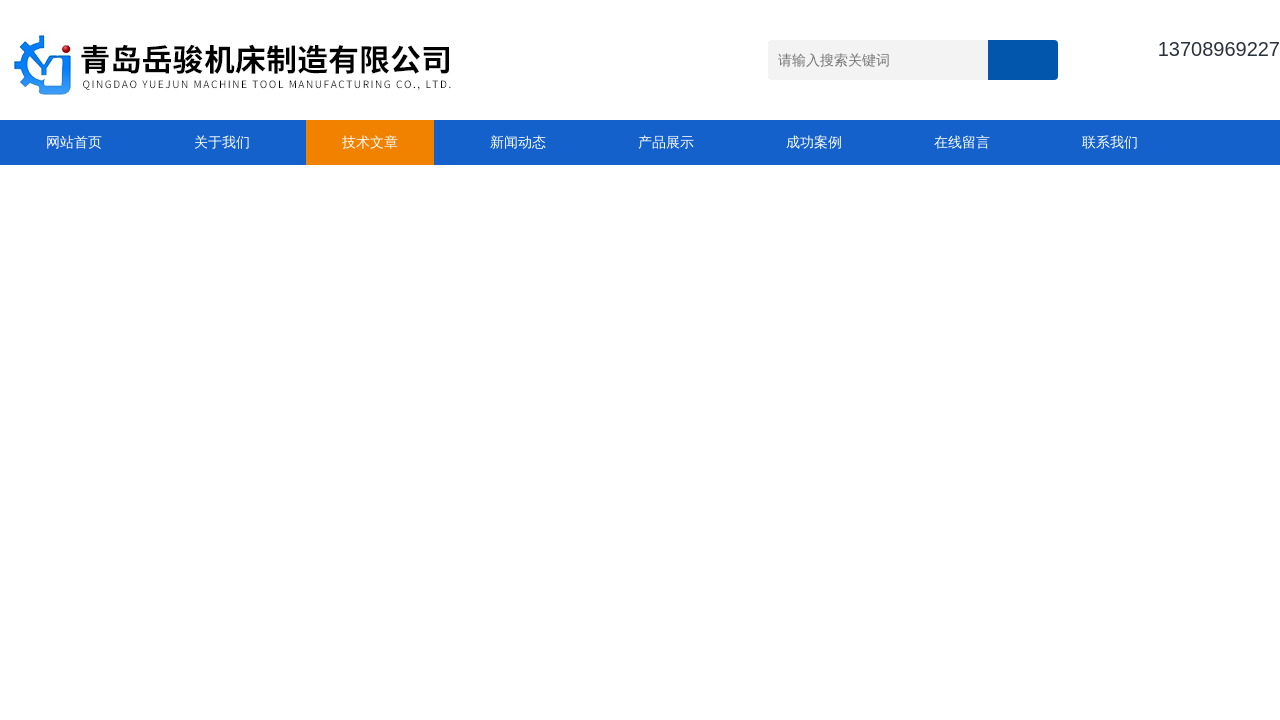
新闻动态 (518, 142)
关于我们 (222, 142)
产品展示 (666, 142)
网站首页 (74, 142)
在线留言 (962, 142)
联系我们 (1110, 142)
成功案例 (814, 142)
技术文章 (370, 142)
